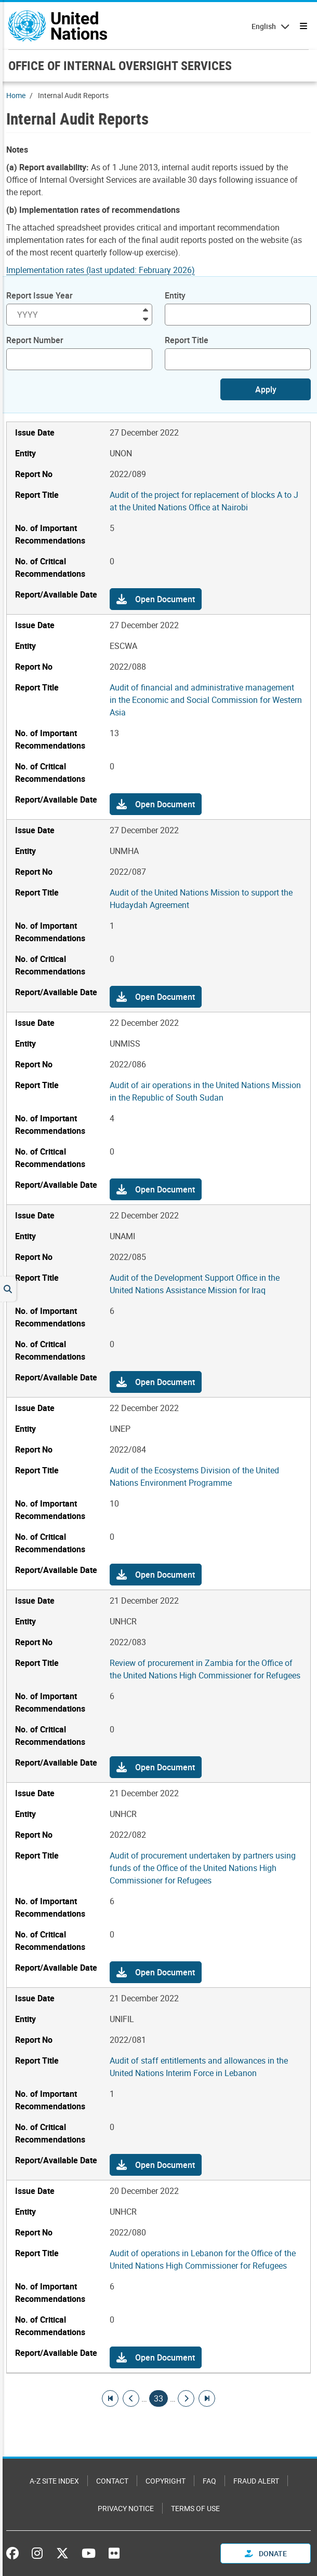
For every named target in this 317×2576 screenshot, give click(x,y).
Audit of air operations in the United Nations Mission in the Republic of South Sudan (205, 1091)
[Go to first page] (110, 2398)
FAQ (209, 2481)
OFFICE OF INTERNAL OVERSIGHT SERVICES (120, 65)
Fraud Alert (256, 2481)
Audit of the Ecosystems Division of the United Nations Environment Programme (194, 1476)
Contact (112, 2481)
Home (15, 95)
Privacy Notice (126, 2508)
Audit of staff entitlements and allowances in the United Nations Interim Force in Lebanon (199, 2067)
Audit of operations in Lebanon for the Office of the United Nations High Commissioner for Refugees (203, 2259)
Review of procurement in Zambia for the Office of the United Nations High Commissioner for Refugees (205, 1669)
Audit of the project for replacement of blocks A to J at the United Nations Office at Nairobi (204, 501)
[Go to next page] (186, 2398)
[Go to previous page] (131, 2398)
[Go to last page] (207, 2398)
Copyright (166, 2481)
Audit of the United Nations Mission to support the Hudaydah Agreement (201, 899)
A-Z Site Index (54, 2481)
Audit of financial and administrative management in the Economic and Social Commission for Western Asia (206, 700)
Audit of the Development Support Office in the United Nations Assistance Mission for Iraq (195, 1284)
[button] (156, 599)
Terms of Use (195, 2508)
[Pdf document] (107, 270)
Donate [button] (266, 2553)
